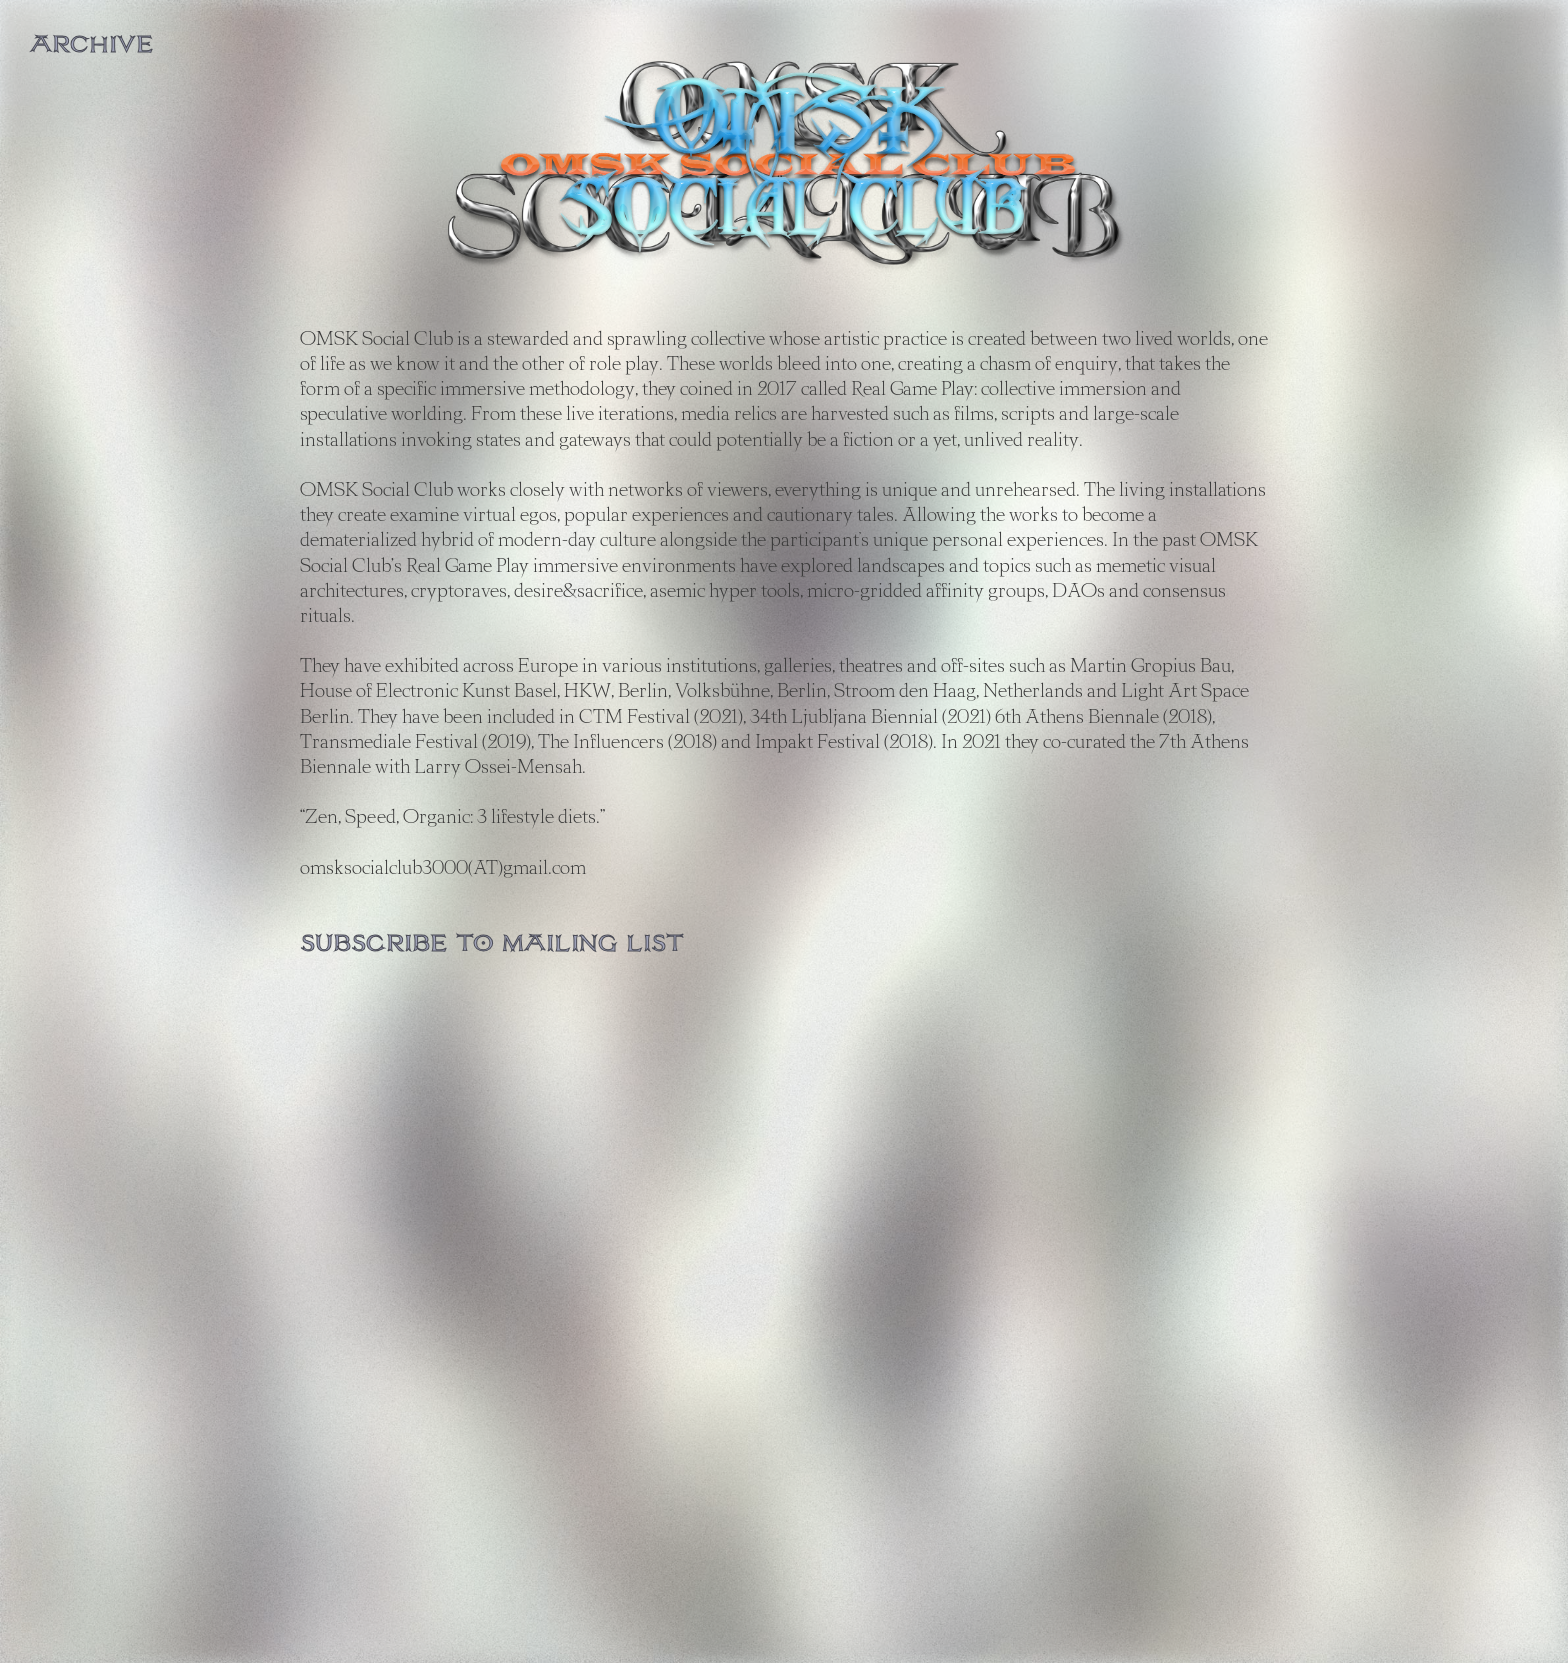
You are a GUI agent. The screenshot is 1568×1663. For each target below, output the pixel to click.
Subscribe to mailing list (492, 944)
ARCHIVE (91, 45)
